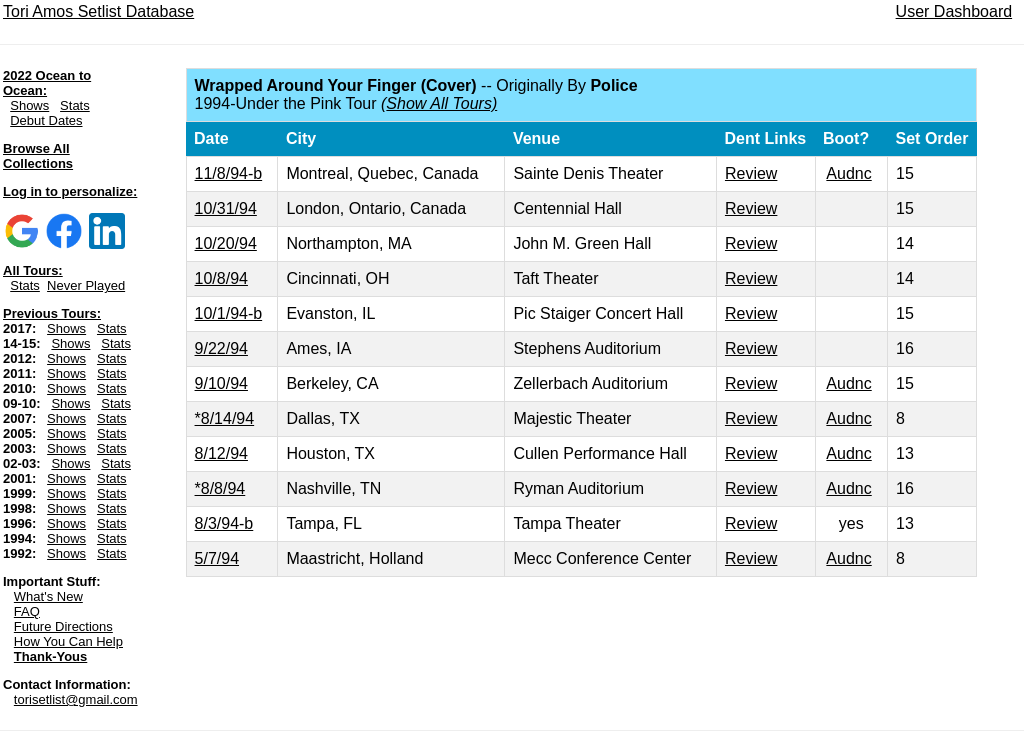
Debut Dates (46, 120)
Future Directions (63, 626)
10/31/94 (226, 208)
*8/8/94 (220, 488)
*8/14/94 (225, 418)
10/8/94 (221, 278)
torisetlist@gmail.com (76, 699)
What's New (48, 596)
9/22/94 (221, 348)
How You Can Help (68, 641)
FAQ (27, 611)
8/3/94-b (224, 523)
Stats (75, 105)
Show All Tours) (441, 103)
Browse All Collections (38, 156)
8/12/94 (221, 453)
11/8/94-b (229, 173)
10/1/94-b (229, 313)
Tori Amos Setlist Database (98, 11)
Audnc (848, 173)
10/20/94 (226, 243)
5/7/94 (217, 558)
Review (751, 173)
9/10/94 (221, 383)
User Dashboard (954, 11)
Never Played (86, 285)
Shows (29, 105)
